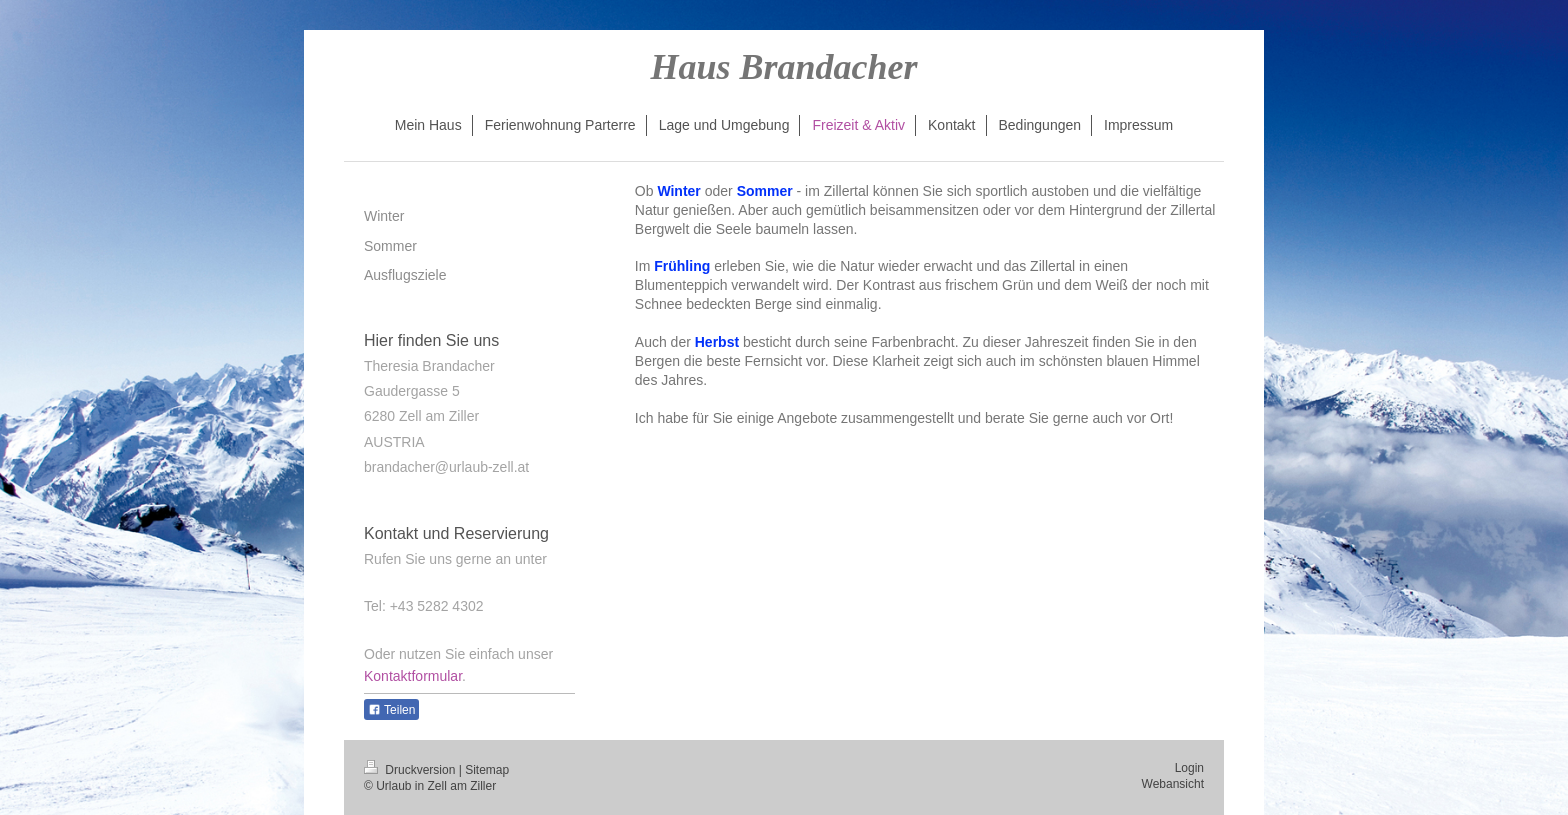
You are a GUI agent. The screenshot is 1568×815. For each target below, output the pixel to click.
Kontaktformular (413, 676)
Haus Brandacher (783, 67)
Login (1189, 768)
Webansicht (1173, 784)
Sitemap (487, 770)
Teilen (391, 710)
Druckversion (411, 770)
